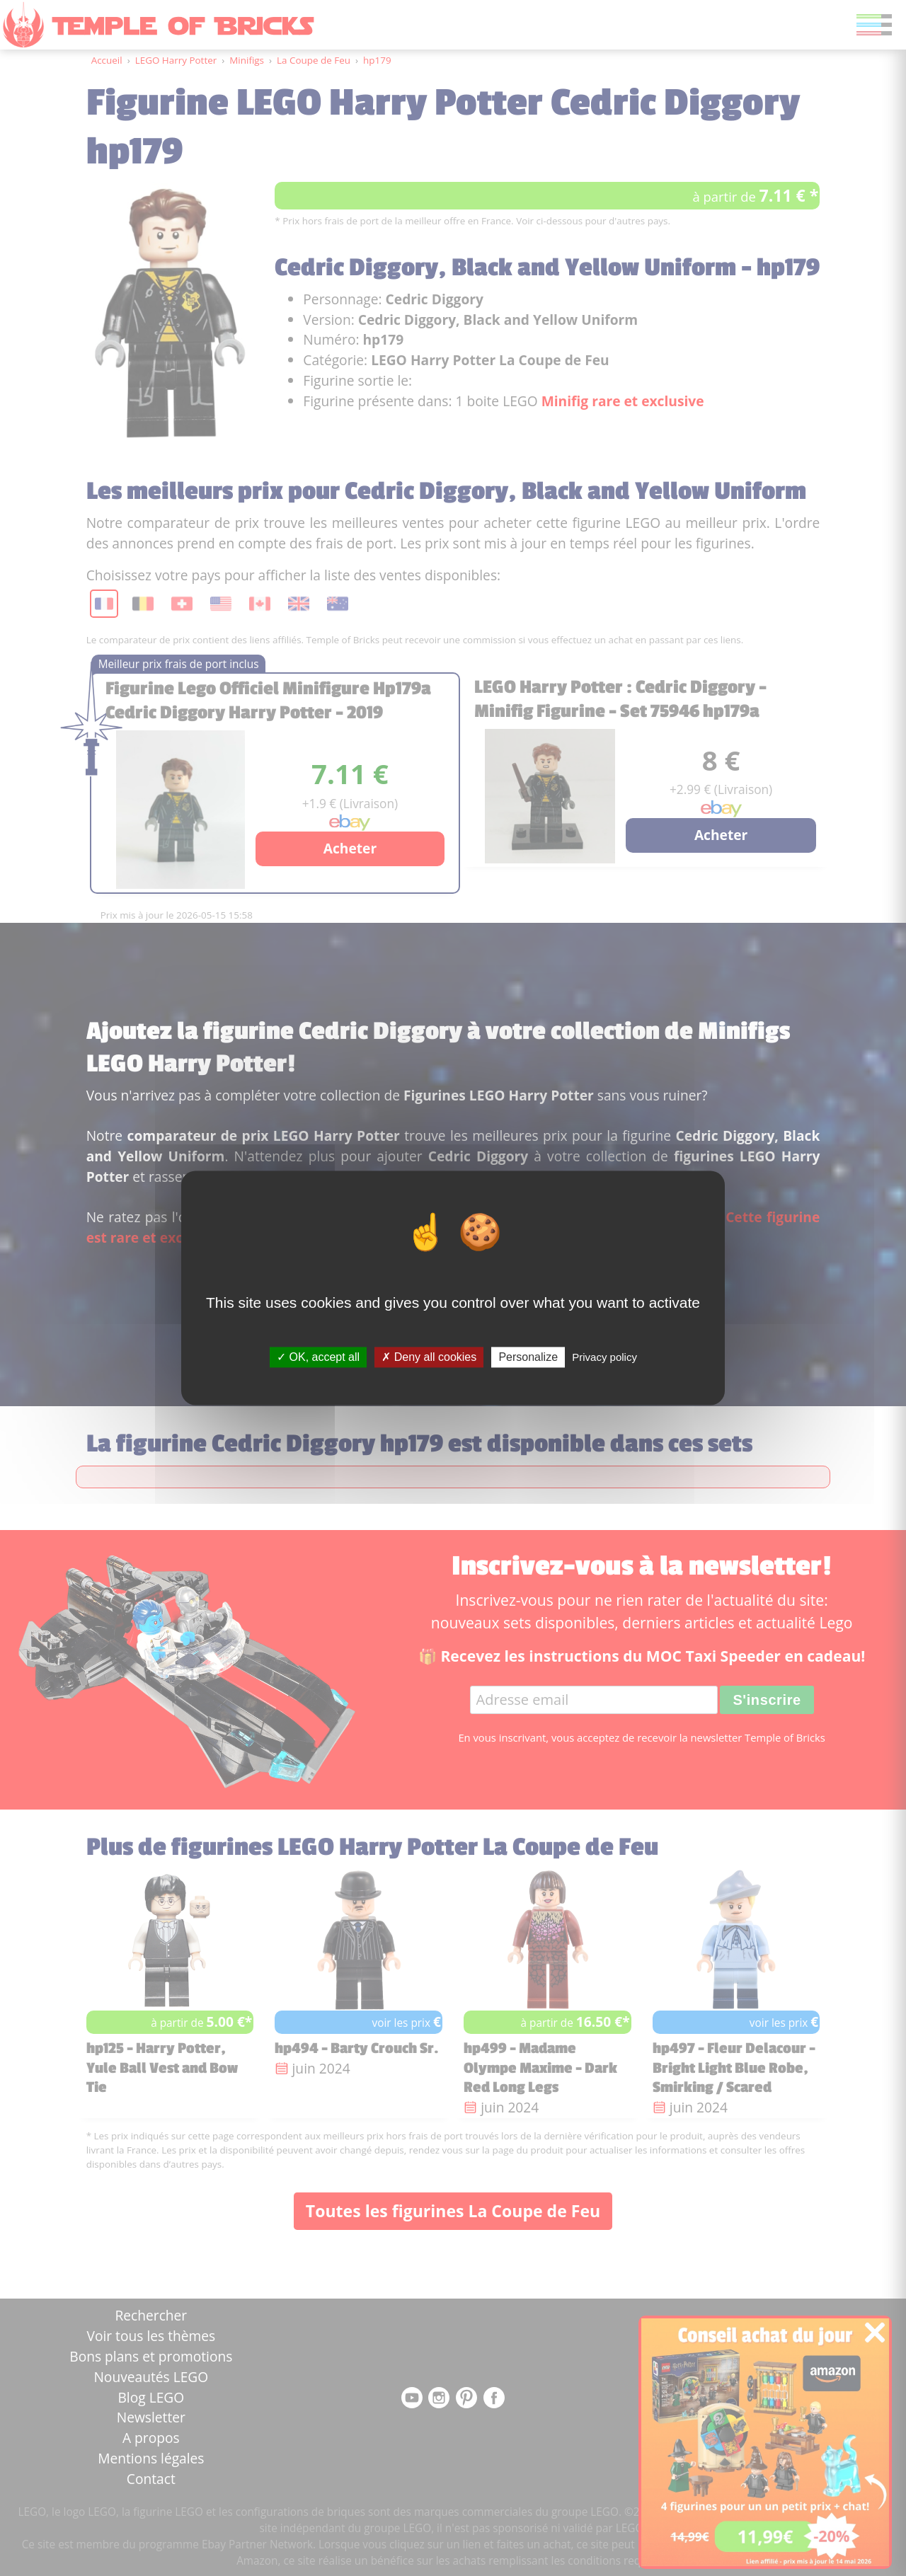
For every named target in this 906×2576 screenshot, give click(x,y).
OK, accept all (318, 1357)
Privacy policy (604, 1357)
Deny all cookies (429, 1357)
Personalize (528, 1357)
